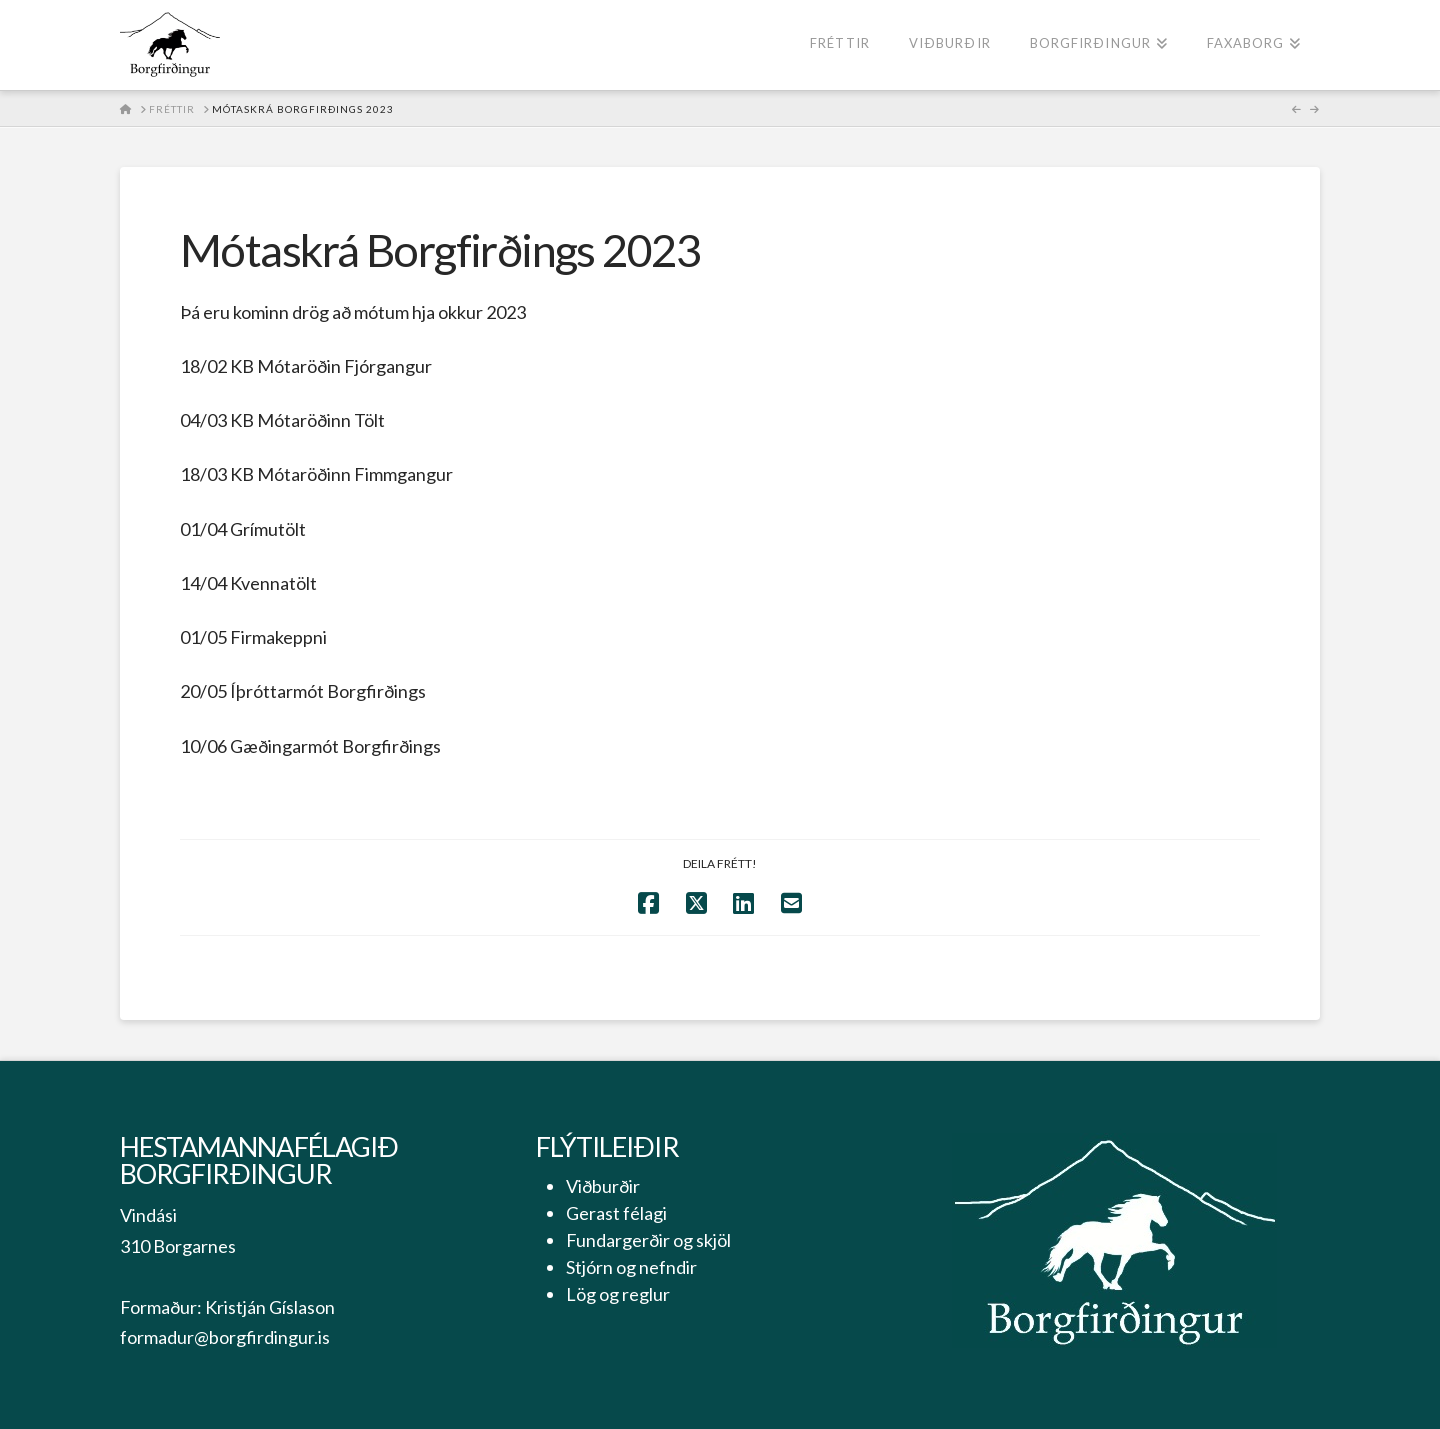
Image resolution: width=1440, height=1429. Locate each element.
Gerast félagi (616, 1213)
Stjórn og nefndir (631, 1267)
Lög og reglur (618, 1294)
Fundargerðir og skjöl (648, 1240)
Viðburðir (603, 1186)
